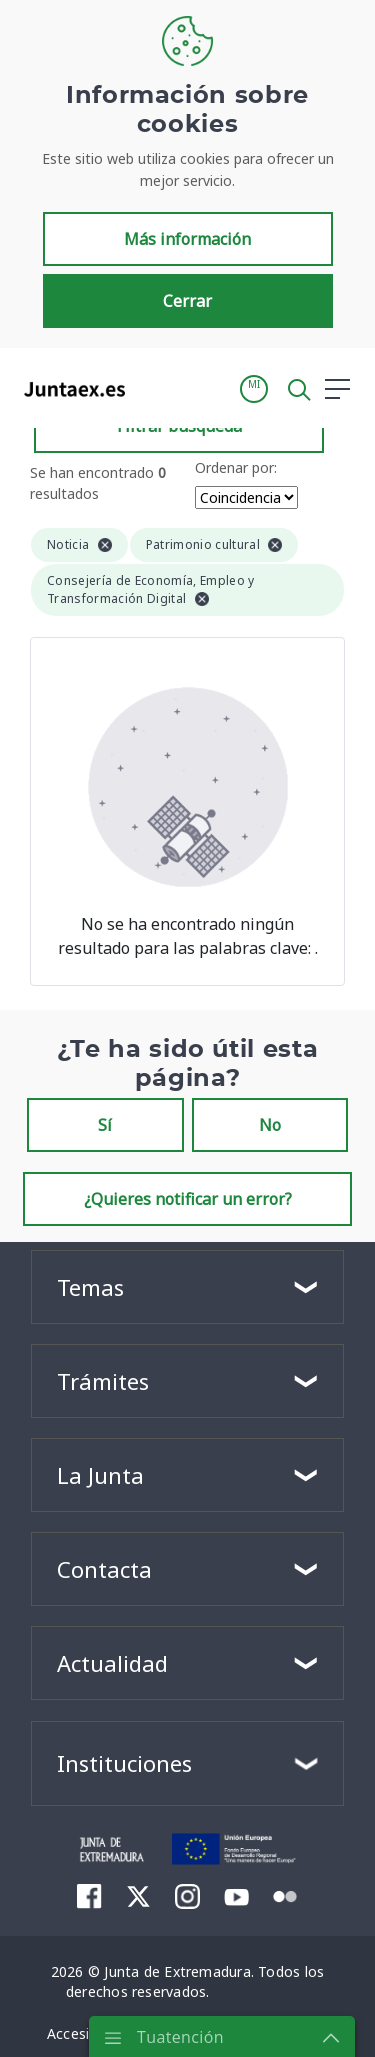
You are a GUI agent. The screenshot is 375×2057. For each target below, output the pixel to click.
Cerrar (187, 301)
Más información (187, 239)
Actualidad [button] (112, 1663)
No (270, 1125)
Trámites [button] (103, 1381)
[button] (254, 389)
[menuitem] (89, 1896)
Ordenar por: (236, 467)
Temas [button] (90, 1287)
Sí (105, 1125)
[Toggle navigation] (153, 388)
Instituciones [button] (124, 1763)
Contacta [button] (104, 1569)
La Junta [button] (100, 1475)
